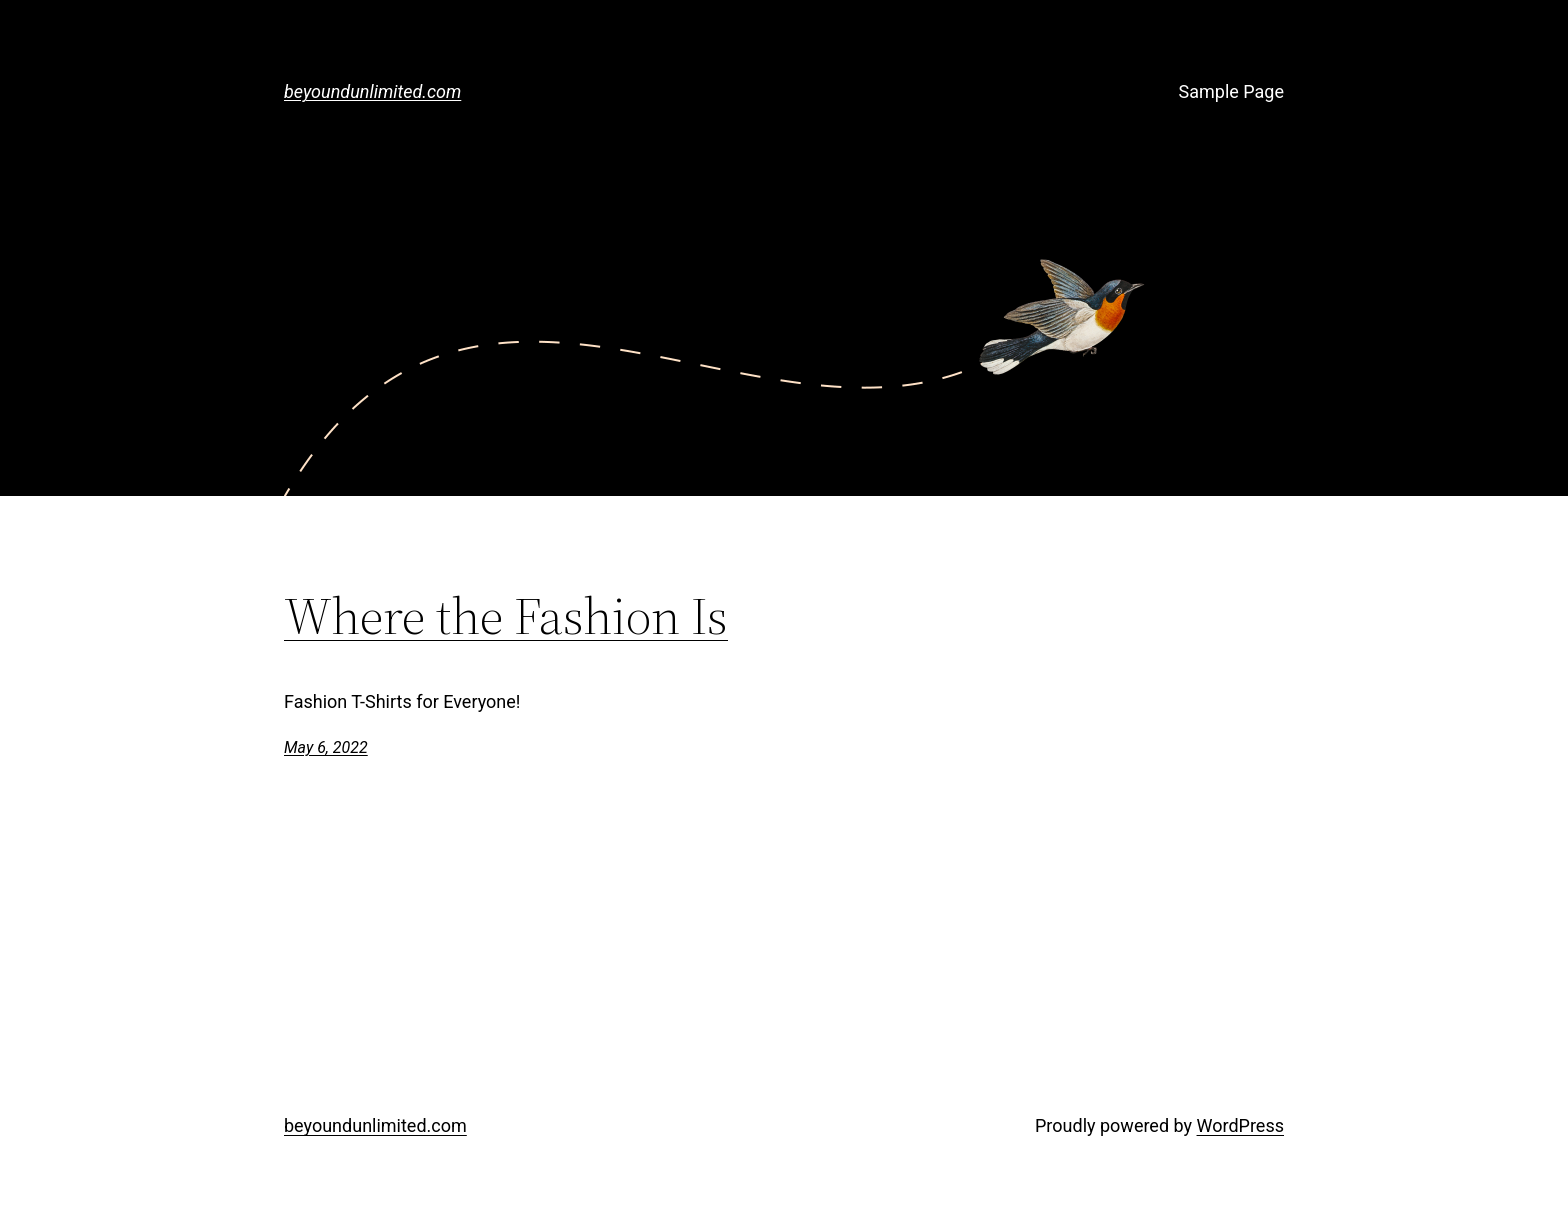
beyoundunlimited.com (372, 91)
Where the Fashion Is (506, 616)
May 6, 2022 (326, 747)
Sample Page (1231, 91)
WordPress (1240, 1125)
